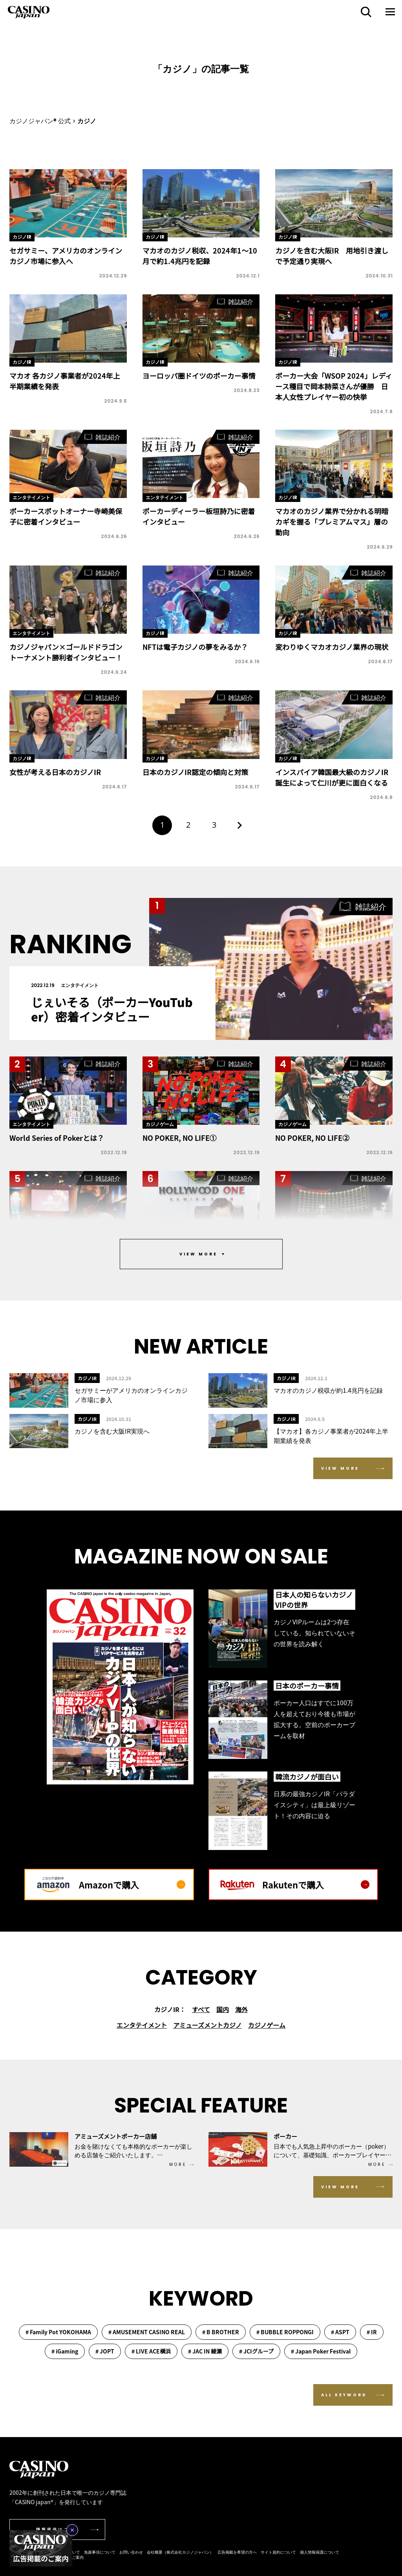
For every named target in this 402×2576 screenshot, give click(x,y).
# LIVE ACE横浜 (151, 2351)
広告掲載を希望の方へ (237, 2552)
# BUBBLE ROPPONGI (285, 2332)
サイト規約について (278, 2552)
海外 (241, 2009)
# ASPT (340, 2332)
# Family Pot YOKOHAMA (58, 2332)
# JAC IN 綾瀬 (205, 2351)
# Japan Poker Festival (321, 2351)
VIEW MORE (340, 1468)
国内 (222, 2009)
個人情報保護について (319, 2552)
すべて (201, 2009)
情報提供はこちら (58, 2529)
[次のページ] (240, 825)
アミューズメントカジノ (207, 2025)
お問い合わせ (131, 2552)
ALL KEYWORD (344, 2395)
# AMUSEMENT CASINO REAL (146, 2332)
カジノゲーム (266, 2025)
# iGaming (64, 2351)
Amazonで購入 (132, 1884)
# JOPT (104, 2351)
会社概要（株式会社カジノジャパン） (180, 2552)
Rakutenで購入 (315, 1884)
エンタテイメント (142, 2025)
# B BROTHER (220, 2332)
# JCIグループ (256, 2351)
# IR (372, 2332)
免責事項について (99, 2552)
